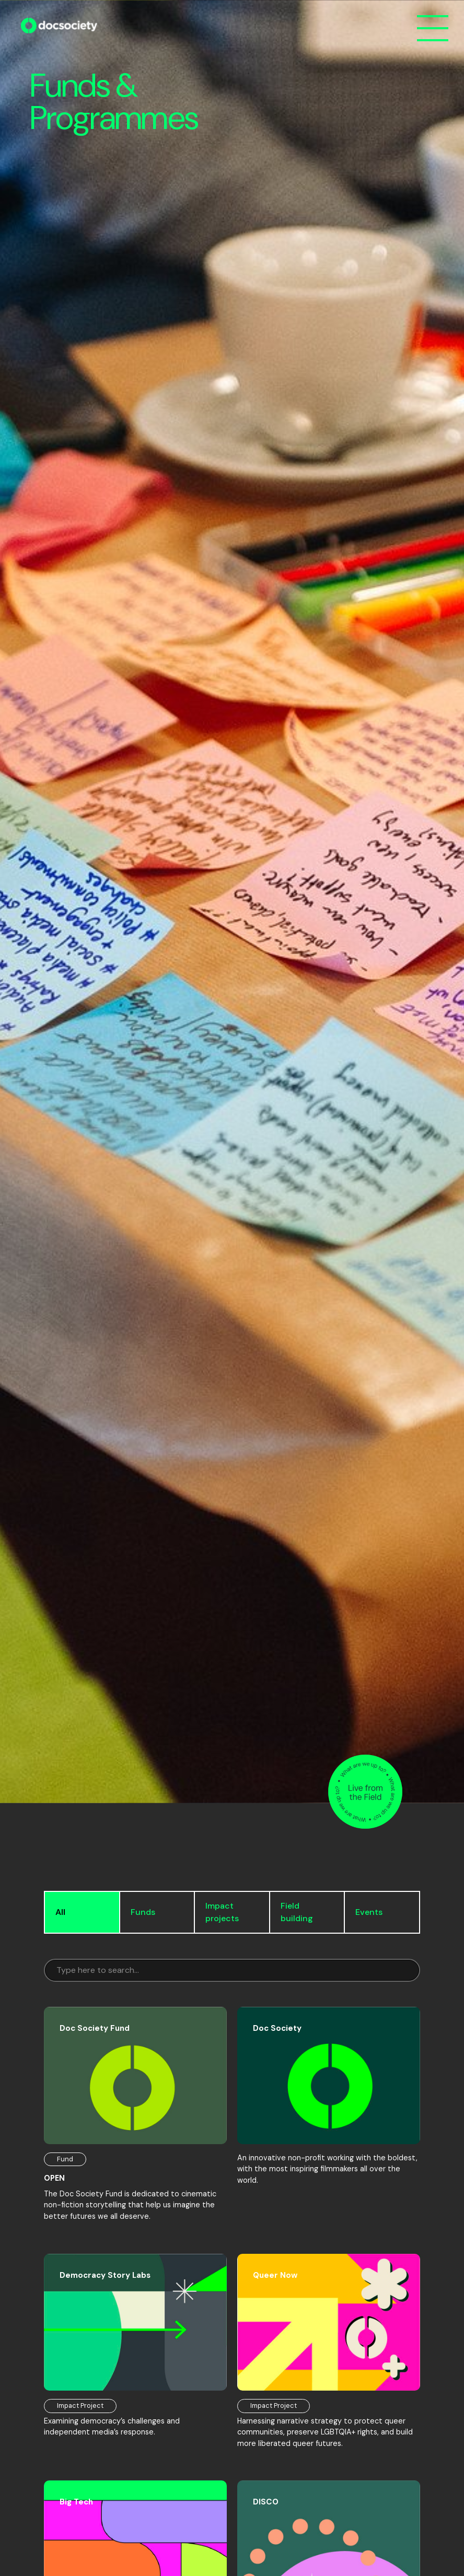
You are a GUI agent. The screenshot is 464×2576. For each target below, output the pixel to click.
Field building (297, 1912)
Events (368, 1912)
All (60, 1912)
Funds (143, 1912)
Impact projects (222, 1912)
